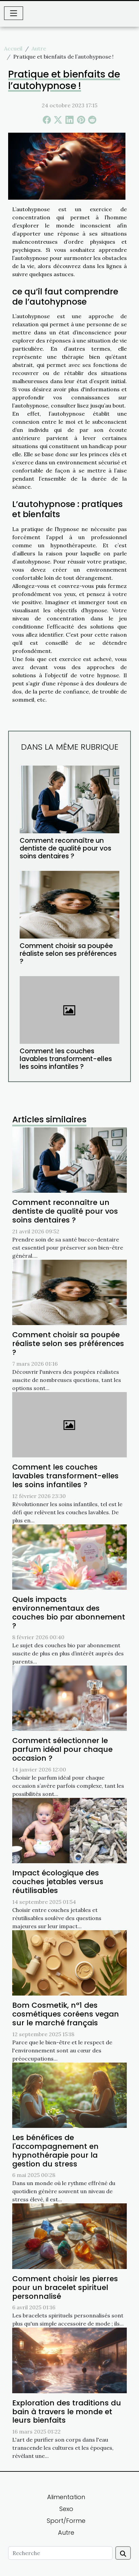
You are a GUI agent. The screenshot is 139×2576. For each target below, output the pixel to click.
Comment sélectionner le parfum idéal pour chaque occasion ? (62, 1749)
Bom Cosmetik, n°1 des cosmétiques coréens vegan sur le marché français (65, 2014)
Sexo (66, 2509)
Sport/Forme (66, 2520)
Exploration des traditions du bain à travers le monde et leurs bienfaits (66, 2412)
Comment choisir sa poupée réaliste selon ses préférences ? (68, 953)
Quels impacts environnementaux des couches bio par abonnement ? (68, 1612)
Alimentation (66, 2497)
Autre (39, 48)
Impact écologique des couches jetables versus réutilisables (57, 1882)
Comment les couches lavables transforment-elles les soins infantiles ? (66, 1059)
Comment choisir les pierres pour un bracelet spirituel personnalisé (65, 2287)
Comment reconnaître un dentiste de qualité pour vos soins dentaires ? (65, 848)
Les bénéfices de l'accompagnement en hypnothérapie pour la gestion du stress (55, 2150)
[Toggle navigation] (13, 13)
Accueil (13, 48)
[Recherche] (60, 2553)
